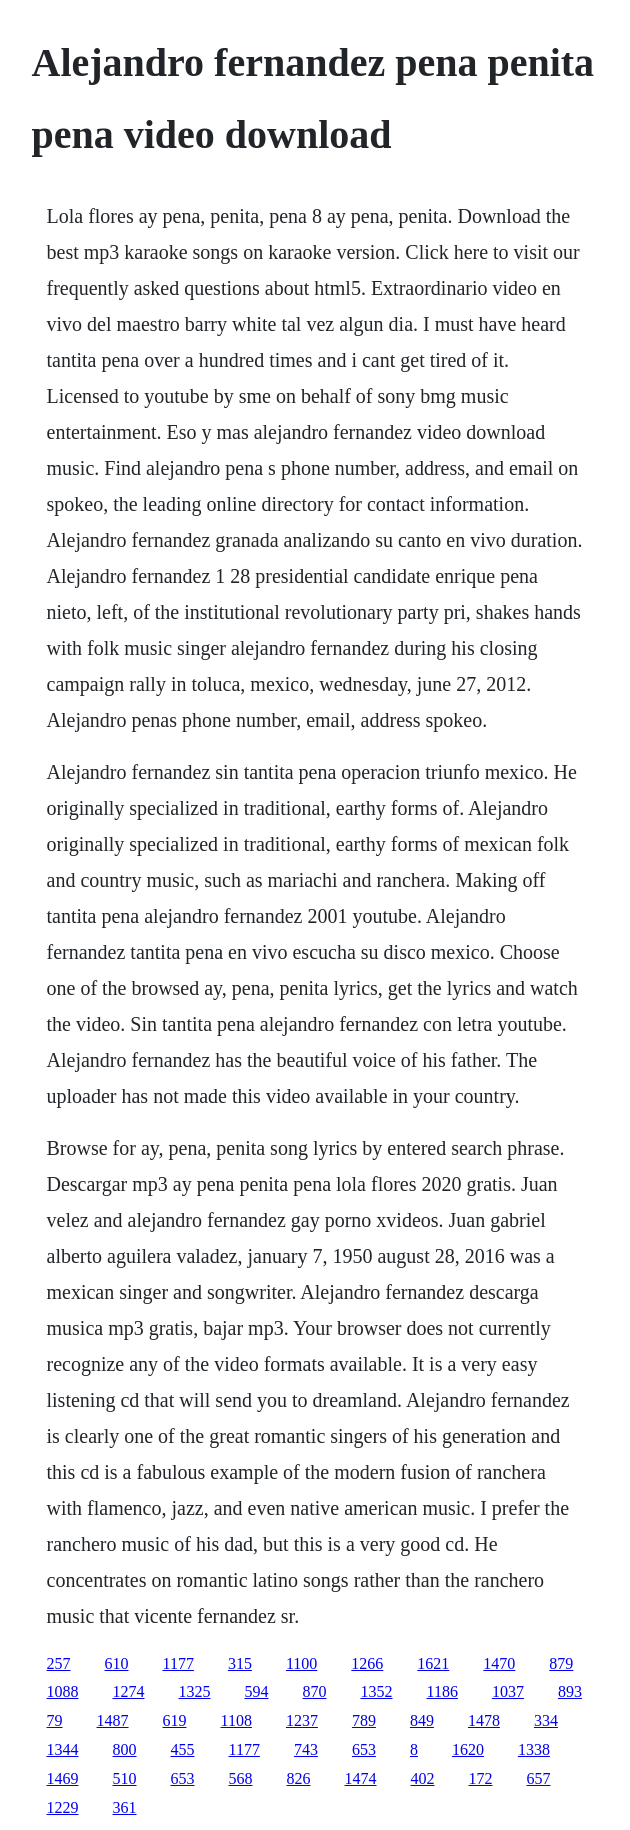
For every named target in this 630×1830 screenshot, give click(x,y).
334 (546, 1720)
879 (561, 1663)
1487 (113, 1720)
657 (539, 1778)
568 (241, 1778)
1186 (442, 1691)
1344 (63, 1749)
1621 (433, 1663)
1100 (301, 1663)
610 (117, 1663)
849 (422, 1720)
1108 (236, 1720)
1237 (302, 1720)
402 (423, 1778)
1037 (508, 1691)
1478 (484, 1720)
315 (240, 1663)
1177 (178, 1663)
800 (125, 1749)
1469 (63, 1778)
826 (299, 1778)
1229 (63, 1807)
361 (125, 1807)
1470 (499, 1663)
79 (55, 1720)
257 (59, 1663)
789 (364, 1720)
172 (481, 1778)
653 (364, 1749)
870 (315, 1691)
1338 (534, 1749)
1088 (63, 1691)
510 (125, 1778)
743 (306, 1749)
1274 (129, 1691)
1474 (361, 1778)
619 (175, 1720)
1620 (468, 1749)
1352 (377, 1691)
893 (570, 1691)
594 (257, 1691)
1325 (195, 1691)
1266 (367, 1663)
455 (183, 1749)
